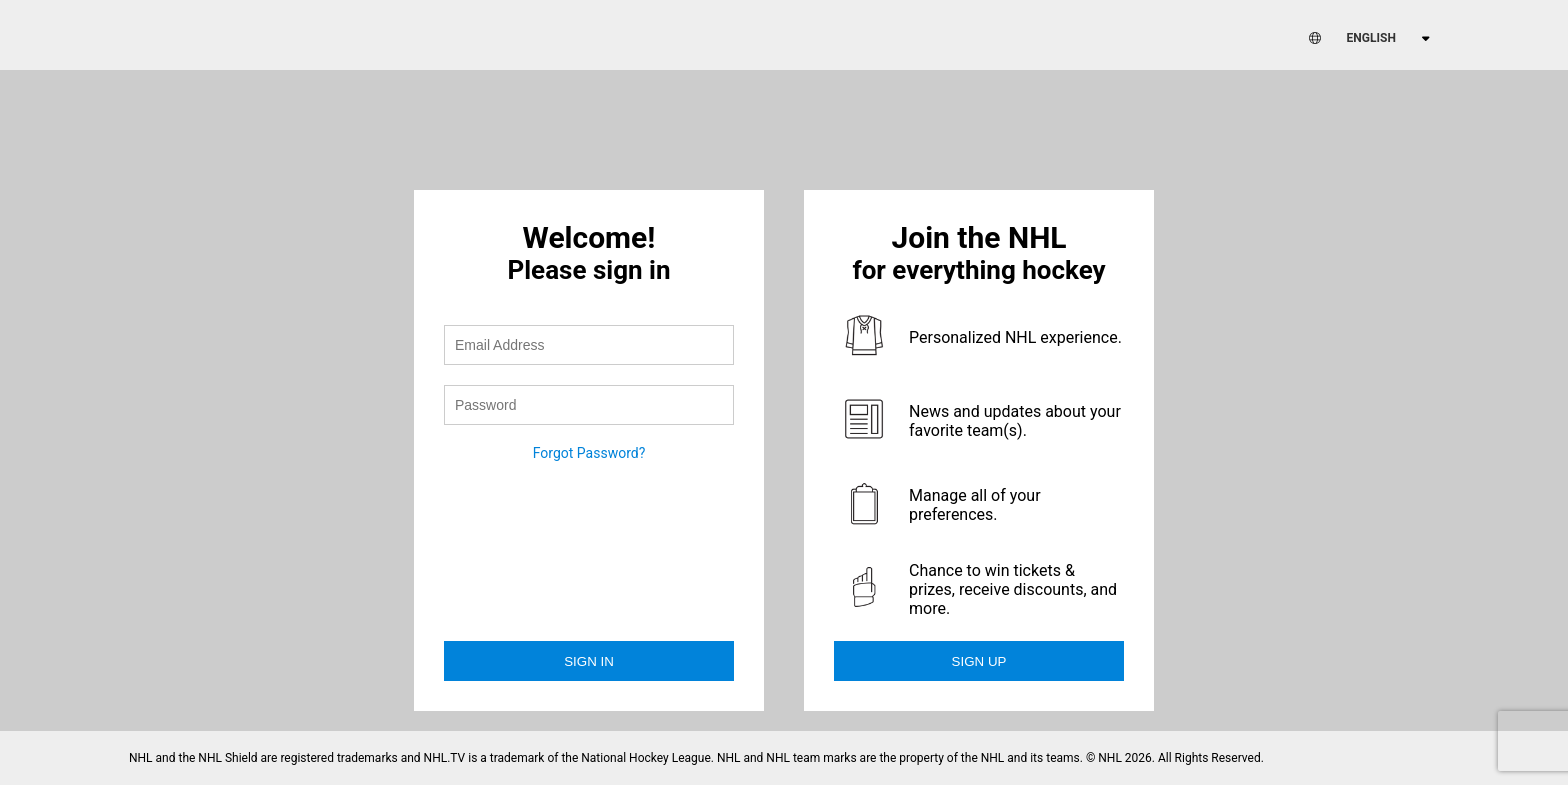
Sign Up (979, 661)
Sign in (589, 661)
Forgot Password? (589, 453)
